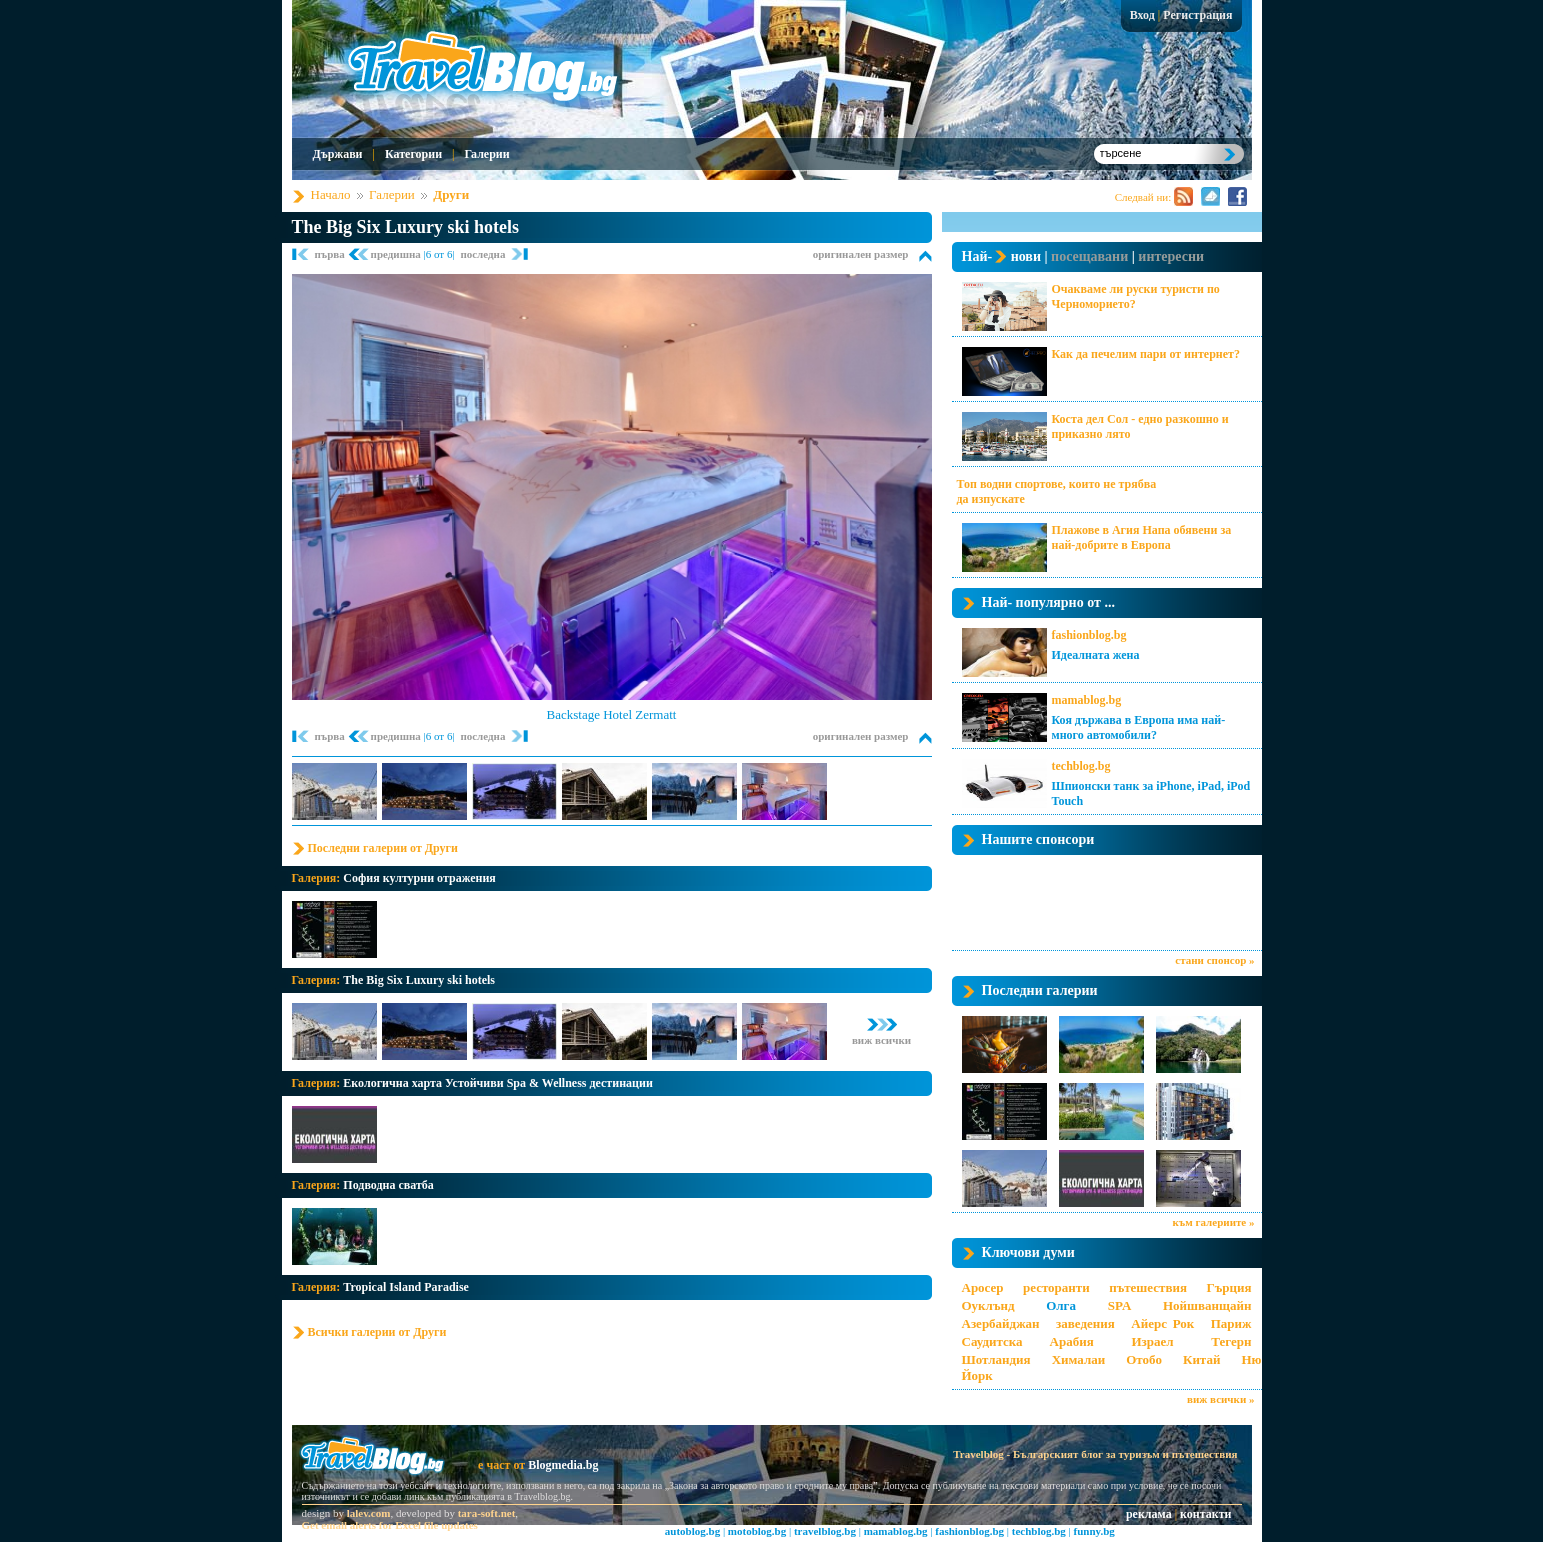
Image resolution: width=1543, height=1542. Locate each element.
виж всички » (1220, 1399)
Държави (338, 154)
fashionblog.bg (1089, 635)
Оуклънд (988, 1305)
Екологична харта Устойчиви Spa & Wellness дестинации (497, 1083)
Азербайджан (1001, 1323)
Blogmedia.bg (563, 1465)
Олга (1061, 1305)
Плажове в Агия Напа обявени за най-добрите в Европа (1142, 537)
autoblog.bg (692, 1531)
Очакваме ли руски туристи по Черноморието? (1136, 296)
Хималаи (1079, 1359)
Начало (331, 194)
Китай (1201, 1359)
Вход (1142, 15)
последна (482, 254)
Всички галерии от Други (377, 1332)
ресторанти (1056, 1287)
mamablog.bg (1087, 700)
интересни (1171, 256)
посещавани (1089, 256)
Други (451, 194)
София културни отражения (419, 878)
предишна (397, 254)
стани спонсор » (1214, 960)
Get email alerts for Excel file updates (390, 1525)
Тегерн (1231, 1341)
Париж (1231, 1323)
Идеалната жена (1096, 655)
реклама (1149, 1514)
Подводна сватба (388, 1185)
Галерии (486, 154)
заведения (1085, 1323)
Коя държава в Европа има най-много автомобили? (1139, 727)
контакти (1205, 1514)
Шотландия (996, 1359)
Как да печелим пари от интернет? (1146, 354)
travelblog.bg (825, 1531)
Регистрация (1197, 15)
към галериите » (1214, 1222)
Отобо (1144, 1359)
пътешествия (1148, 1287)
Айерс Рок (1162, 1323)
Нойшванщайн (1207, 1305)
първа (331, 254)
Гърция (1228, 1287)
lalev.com (369, 1513)
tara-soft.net (487, 1513)
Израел (1152, 1341)
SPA (1120, 1305)
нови (1026, 256)
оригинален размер (861, 254)
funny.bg (1094, 1531)
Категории (413, 154)
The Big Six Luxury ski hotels (406, 227)
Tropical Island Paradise (406, 1287)
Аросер (983, 1287)
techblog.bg (1081, 766)
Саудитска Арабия (1028, 1341)
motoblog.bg (757, 1531)
